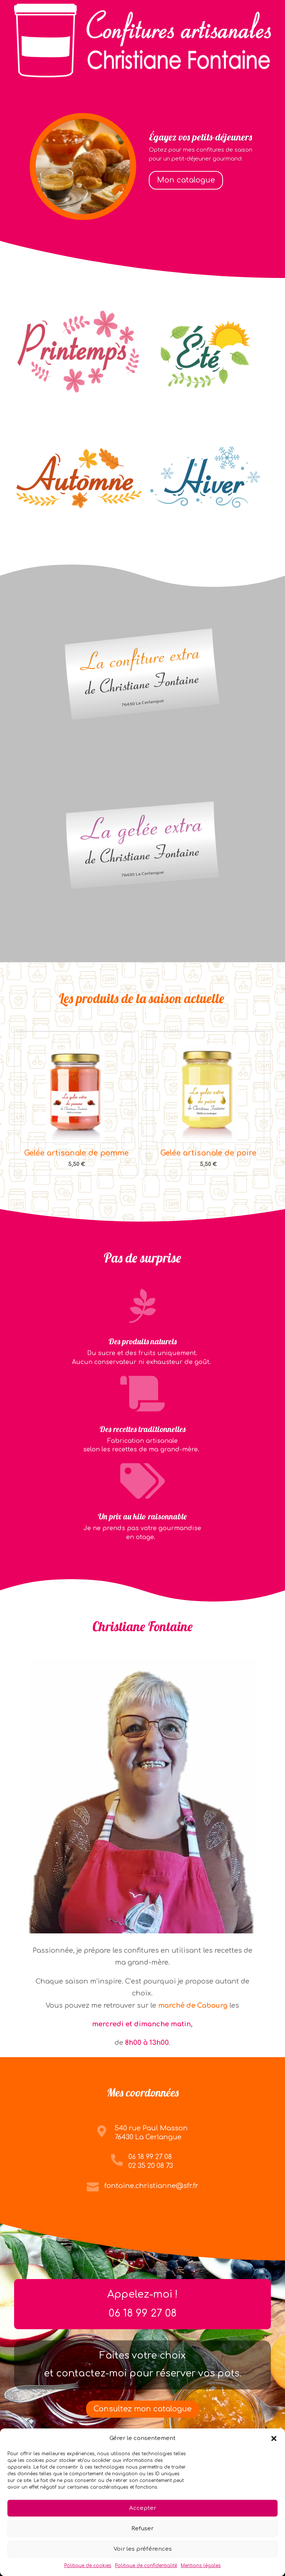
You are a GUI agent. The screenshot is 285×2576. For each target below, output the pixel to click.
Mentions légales (201, 2565)
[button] (274, 2438)
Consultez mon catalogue (142, 2409)
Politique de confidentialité (146, 2565)
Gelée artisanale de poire (208, 1153)
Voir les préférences (143, 2549)
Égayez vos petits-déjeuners (200, 137)
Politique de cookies (87, 2565)
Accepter (142, 2508)
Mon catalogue (186, 180)
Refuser (142, 2528)
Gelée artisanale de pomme (76, 1153)
